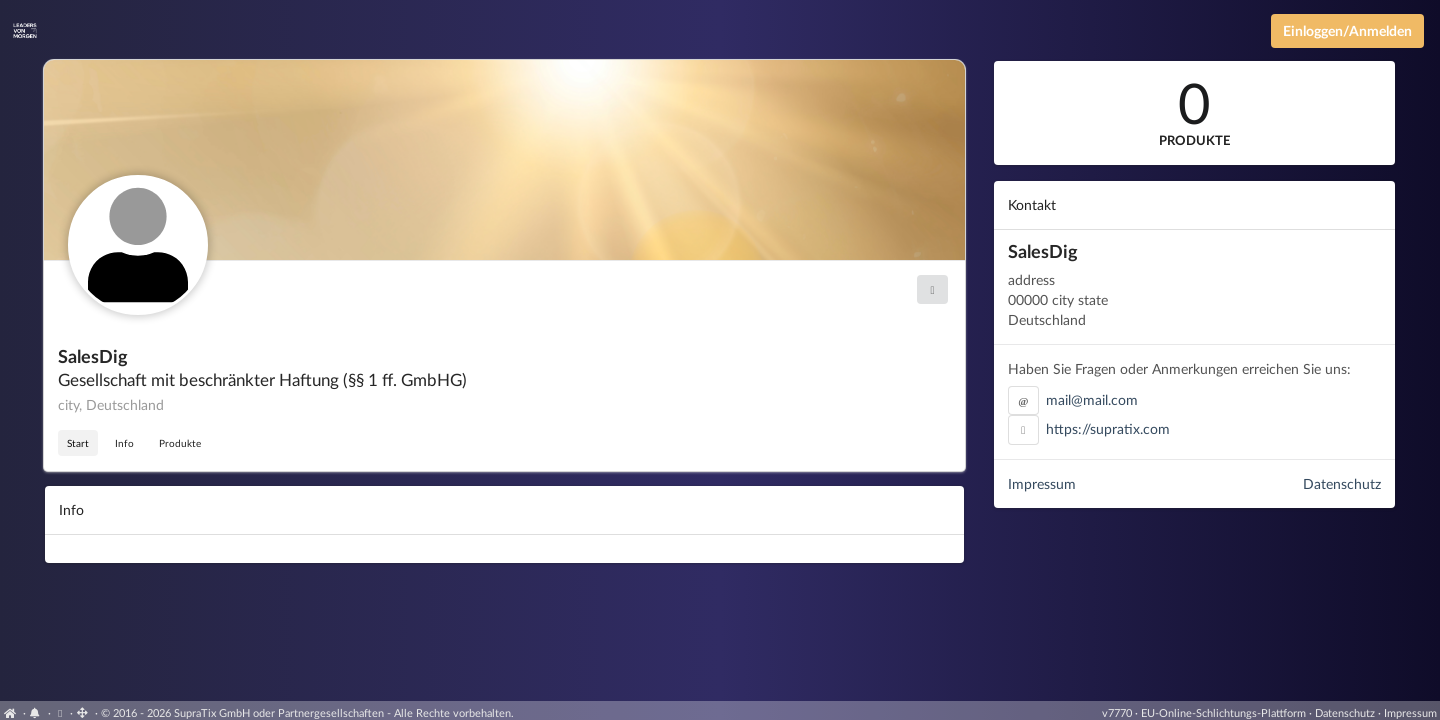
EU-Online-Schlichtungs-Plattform (1223, 712)
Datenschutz (1342, 483)
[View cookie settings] (60, 712)
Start (78, 443)
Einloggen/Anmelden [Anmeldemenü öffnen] (1347, 30)
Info (124, 443)
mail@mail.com (1092, 399)
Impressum (1042, 483)
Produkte (180, 443)
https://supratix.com (1108, 428)
